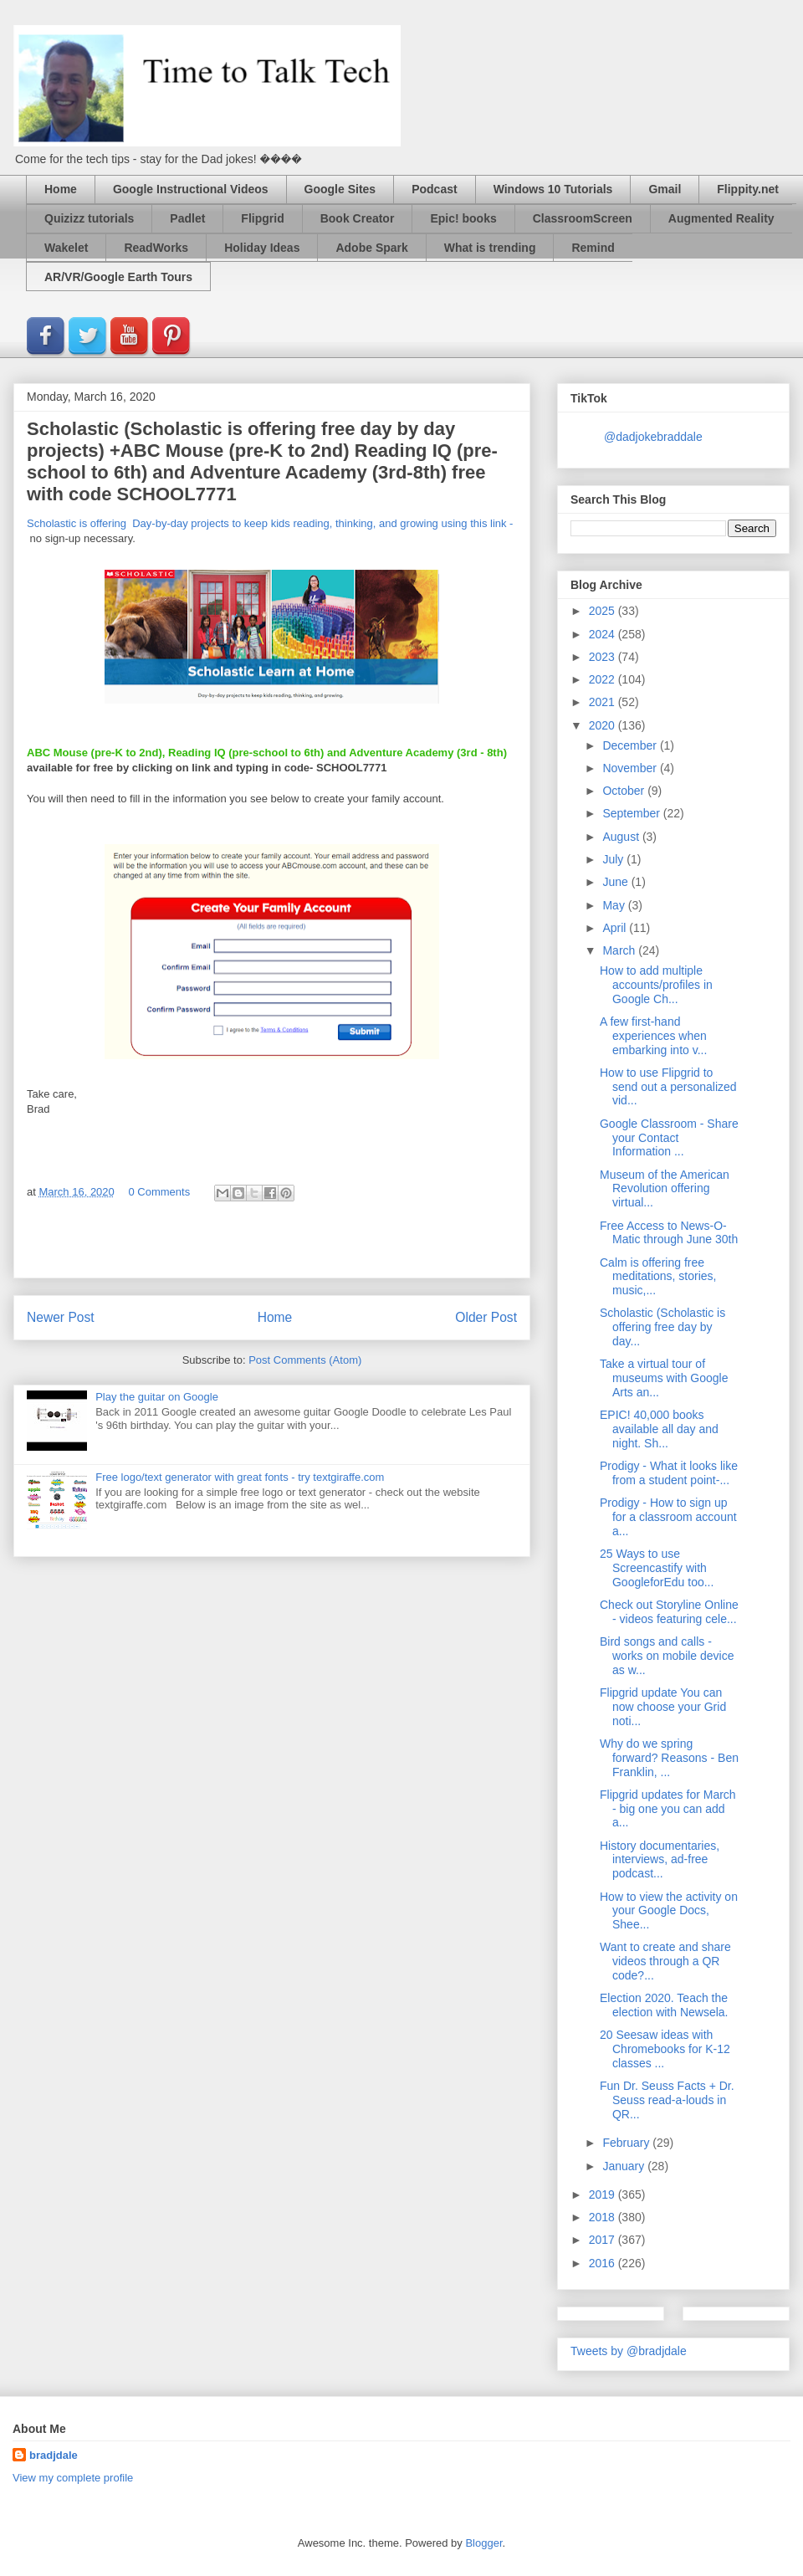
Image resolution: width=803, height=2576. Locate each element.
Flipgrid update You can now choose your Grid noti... (663, 1707)
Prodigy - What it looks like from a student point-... (669, 1473)
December (630, 745)
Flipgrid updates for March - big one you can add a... (668, 1809)
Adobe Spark (371, 247)
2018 (603, 2217)
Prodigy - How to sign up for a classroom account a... (668, 1517)
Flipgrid (262, 218)
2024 (603, 634)
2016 (603, 2263)
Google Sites (340, 189)
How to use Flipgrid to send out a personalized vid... (668, 1087)
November (630, 768)
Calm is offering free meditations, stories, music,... (658, 1277)
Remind (592, 247)
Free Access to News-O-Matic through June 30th (669, 1233)
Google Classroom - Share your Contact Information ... (669, 1138)
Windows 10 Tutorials (553, 189)
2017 (603, 2239)
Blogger (483, 2543)
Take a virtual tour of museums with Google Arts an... (664, 1378)
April (615, 928)
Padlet (187, 218)
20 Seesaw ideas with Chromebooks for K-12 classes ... (665, 2049)
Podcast (434, 189)
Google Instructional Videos (191, 189)
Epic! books (463, 218)
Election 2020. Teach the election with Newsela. (664, 2005)
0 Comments (159, 1192)
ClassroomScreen (582, 218)
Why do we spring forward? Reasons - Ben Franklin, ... (669, 1758)
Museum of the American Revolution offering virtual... (664, 1189)
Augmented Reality (721, 218)
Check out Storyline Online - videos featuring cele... (669, 1612)
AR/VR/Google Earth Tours (118, 277)
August (622, 836)
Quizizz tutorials (89, 218)
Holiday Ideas (261, 247)
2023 (603, 656)
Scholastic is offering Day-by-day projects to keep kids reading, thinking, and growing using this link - (270, 523)
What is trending (490, 247)
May (614, 905)
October (624, 790)
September (632, 813)
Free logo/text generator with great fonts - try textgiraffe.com (239, 1477)
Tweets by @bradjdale (628, 2351)
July (614, 859)
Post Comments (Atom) (304, 1360)
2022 (603, 679)
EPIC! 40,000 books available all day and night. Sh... (659, 1429)
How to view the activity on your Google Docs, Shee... (669, 1911)
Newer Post (61, 1317)
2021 (603, 702)
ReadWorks (156, 247)
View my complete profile (73, 2477)
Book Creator (357, 218)
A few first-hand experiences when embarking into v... (653, 1036)
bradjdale (53, 2455)
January (624, 2166)
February (627, 2142)
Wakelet (66, 247)
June (616, 882)
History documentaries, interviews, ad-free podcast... (659, 1860)
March (620, 950)
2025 (603, 610)
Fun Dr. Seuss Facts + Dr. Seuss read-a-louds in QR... (667, 2100)
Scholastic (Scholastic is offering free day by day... (662, 1327)
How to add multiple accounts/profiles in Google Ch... (656, 985)
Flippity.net (748, 189)
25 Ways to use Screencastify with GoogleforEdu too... (656, 1568)
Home (60, 189)
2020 (603, 725)
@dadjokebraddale (653, 436)
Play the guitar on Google (156, 1396)
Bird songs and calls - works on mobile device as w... (667, 1656)
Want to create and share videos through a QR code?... (665, 1961)
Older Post (486, 1317)
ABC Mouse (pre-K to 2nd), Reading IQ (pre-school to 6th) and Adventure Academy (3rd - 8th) (267, 752)
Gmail (664, 189)
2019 (603, 2194)
